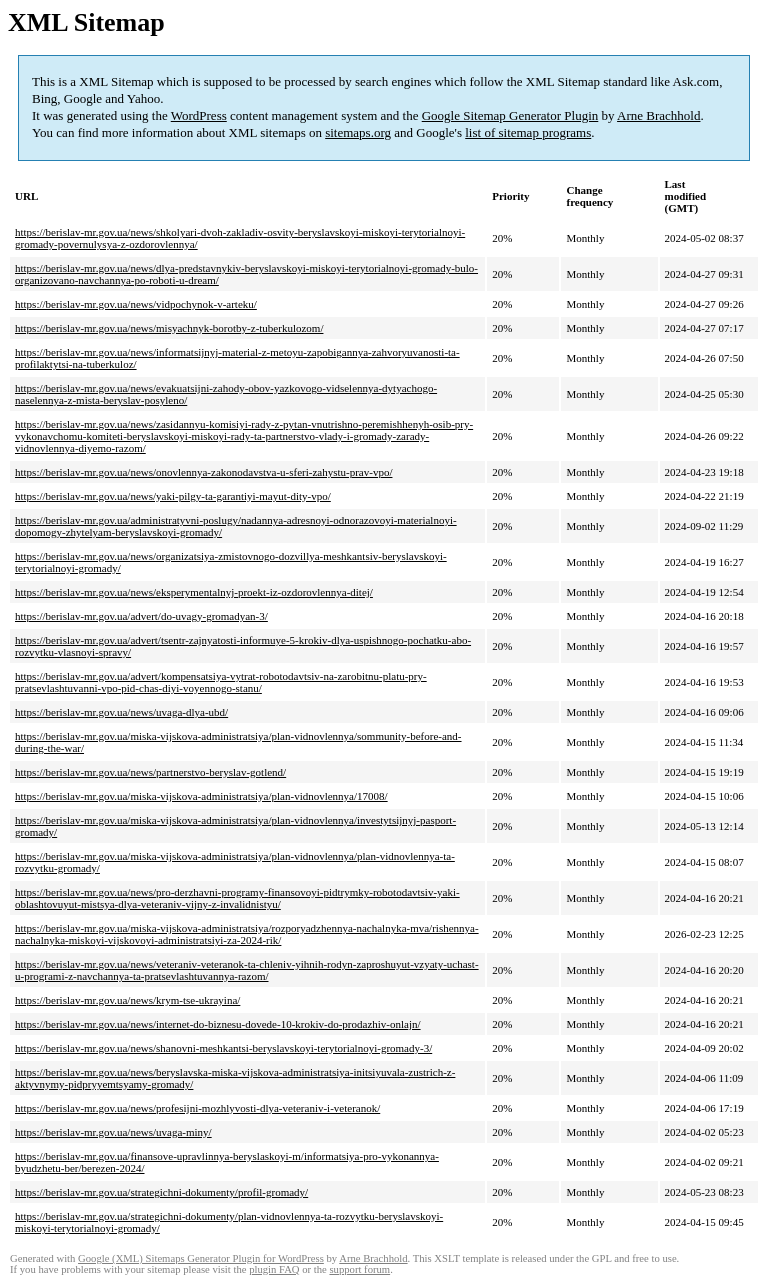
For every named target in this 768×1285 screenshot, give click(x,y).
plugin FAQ (274, 1269)
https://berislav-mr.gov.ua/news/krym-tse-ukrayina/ (127, 1000)
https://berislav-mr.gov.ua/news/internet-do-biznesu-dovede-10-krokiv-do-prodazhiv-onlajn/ (218, 1024)
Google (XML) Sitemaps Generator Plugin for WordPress (201, 1258)
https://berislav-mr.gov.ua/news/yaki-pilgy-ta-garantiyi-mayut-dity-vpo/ (173, 496)
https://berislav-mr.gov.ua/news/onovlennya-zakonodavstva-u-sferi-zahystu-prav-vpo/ (203, 472)
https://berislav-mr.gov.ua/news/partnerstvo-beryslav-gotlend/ (150, 772)
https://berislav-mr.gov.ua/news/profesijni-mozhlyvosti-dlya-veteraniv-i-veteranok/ (197, 1108)
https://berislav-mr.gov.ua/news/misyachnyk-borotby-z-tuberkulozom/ (169, 328)
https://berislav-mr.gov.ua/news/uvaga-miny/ (113, 1132)
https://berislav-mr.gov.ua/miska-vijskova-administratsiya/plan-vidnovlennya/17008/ (201, 796)
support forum (359, 1269)
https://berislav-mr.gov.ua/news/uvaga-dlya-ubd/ (121, 712)
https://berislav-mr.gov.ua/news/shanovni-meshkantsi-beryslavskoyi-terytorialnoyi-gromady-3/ (223, 1048)
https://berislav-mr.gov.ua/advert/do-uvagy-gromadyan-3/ (141, 616)
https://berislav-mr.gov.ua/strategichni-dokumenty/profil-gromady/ (161, 1192)
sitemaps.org (358, 132)
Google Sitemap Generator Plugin (510, 115)
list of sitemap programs (528, 132)
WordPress (199, 115)
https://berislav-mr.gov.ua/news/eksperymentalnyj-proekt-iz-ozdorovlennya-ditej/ (194, 592)
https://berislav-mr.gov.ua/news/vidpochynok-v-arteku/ (136, 304)
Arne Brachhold (658, 115)
